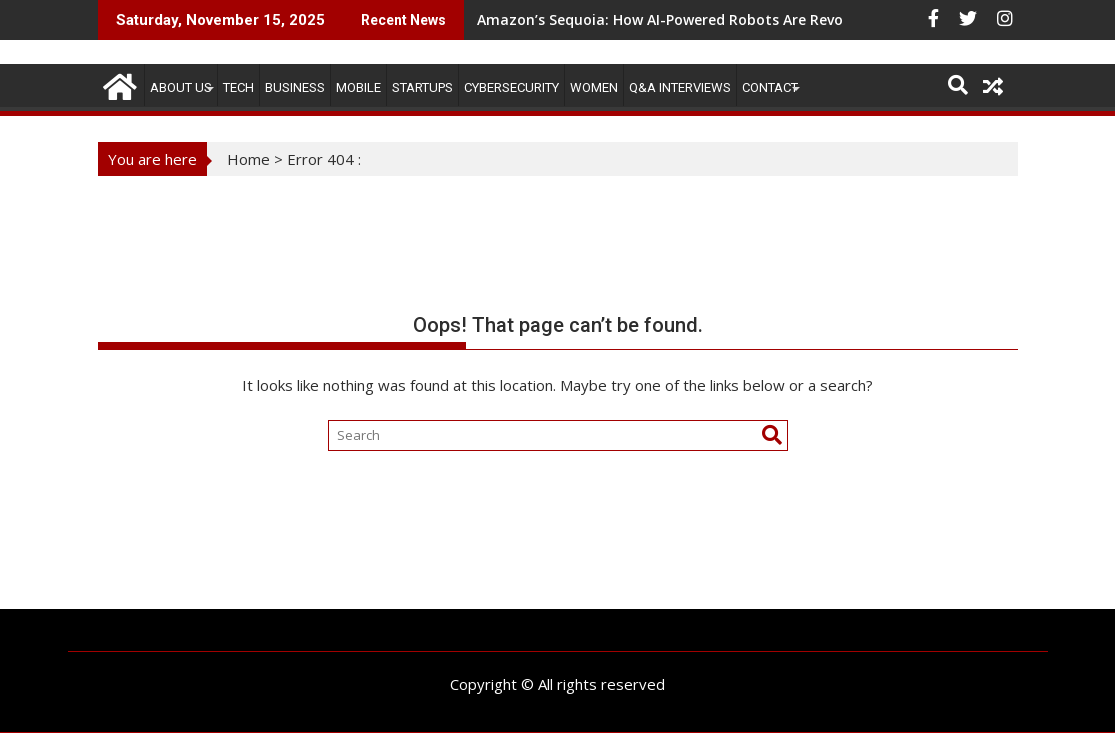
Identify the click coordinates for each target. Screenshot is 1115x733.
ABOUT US (181, 87)
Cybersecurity (511, 87)
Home (248, 159)
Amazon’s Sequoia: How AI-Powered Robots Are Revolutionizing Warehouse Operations (780, 19)
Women (594, 87)
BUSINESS (295, 87)
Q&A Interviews (680, 87)
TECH (238, 87)
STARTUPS (422, 87)
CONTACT (770, 87)
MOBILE (358, 87)
